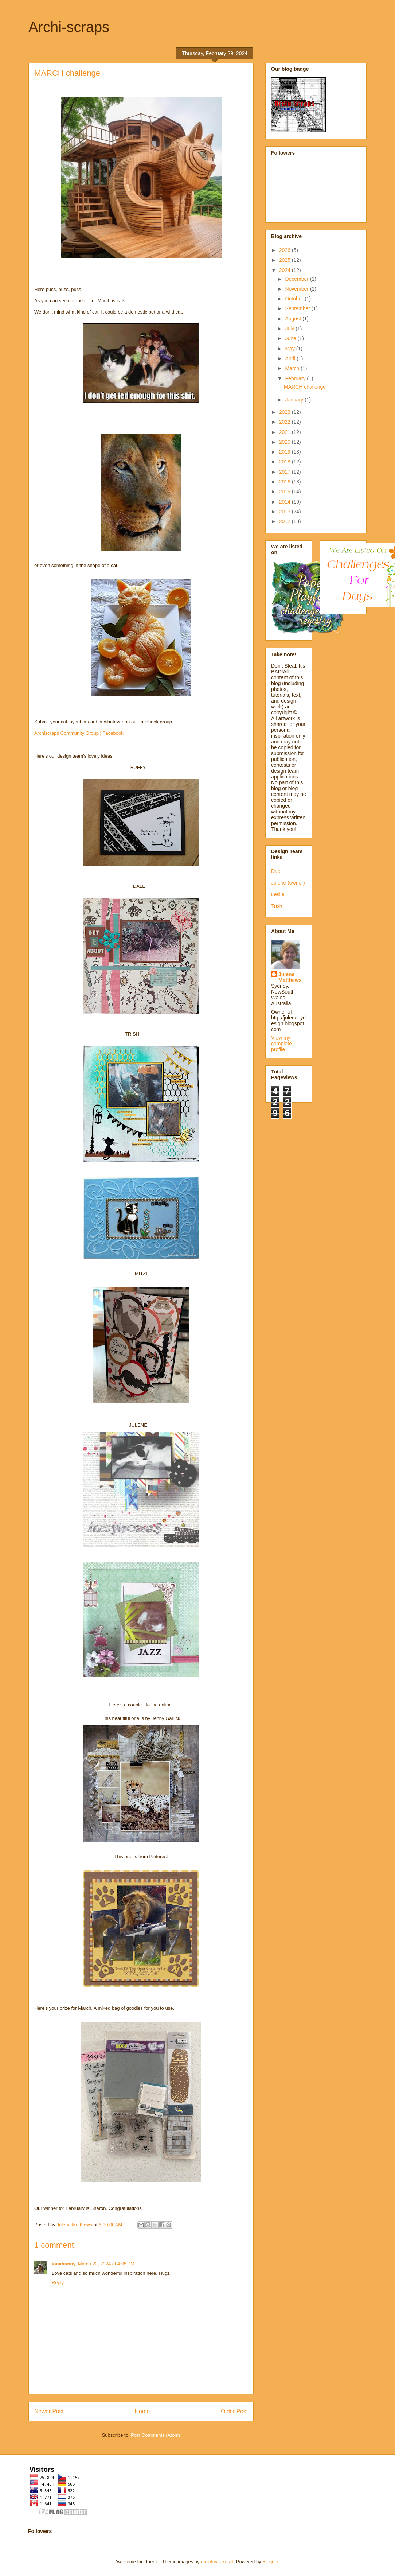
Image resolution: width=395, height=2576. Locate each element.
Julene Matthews (290, 977)
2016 (285, 482)
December (297, 279)
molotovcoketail (217, 2561)
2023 (285, 412)
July (290, 328)
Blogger (270, 2561)
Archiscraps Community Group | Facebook (79, 733)
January (295, 400)
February (296, 378)
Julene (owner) (288, 883)
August (293, 319)
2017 (285, 472)
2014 (285, 502)
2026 (285, 250)
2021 (285, 432)
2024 (285, 270)
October (295, 299)
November (297, 289)
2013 (285, 511)
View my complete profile (281, 1043)
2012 (285, 521)
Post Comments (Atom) (155, 2435)
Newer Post (49, 2411)
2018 (285, 462)
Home (142, 2411)
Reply (58, 2282)
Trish (276, 906)
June (291, 338)
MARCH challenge (305, 387)
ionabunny (64, 2263)
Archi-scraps (68, 27)
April (291, 358)
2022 (285, 422)
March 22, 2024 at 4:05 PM (106, 2263)
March (293, 368)
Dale (276, 871)
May (290, 348)
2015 (285, 491)
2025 (285, 260)
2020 (285, 442)
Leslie (278, 894)
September (298, 308)
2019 (285, 452)
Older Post (234, 2411)
